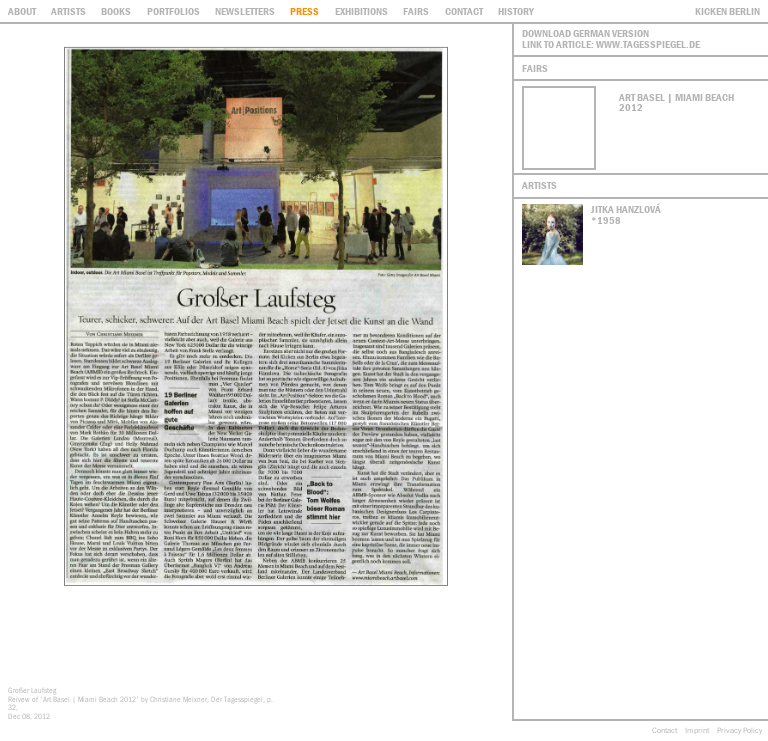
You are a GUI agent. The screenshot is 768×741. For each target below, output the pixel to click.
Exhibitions (361, 11)
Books (116, 11)
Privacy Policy (739, 730)
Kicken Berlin (727, 11)
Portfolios (173, 11)
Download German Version (585, 33)
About (22, 11)
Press (304, 11)
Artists (68, 11)
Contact (664, 730)
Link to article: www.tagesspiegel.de (611, 44)
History (516, 11)
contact (464, 11)
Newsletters (245, 11)
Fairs (416, 11)
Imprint (697, 730)
